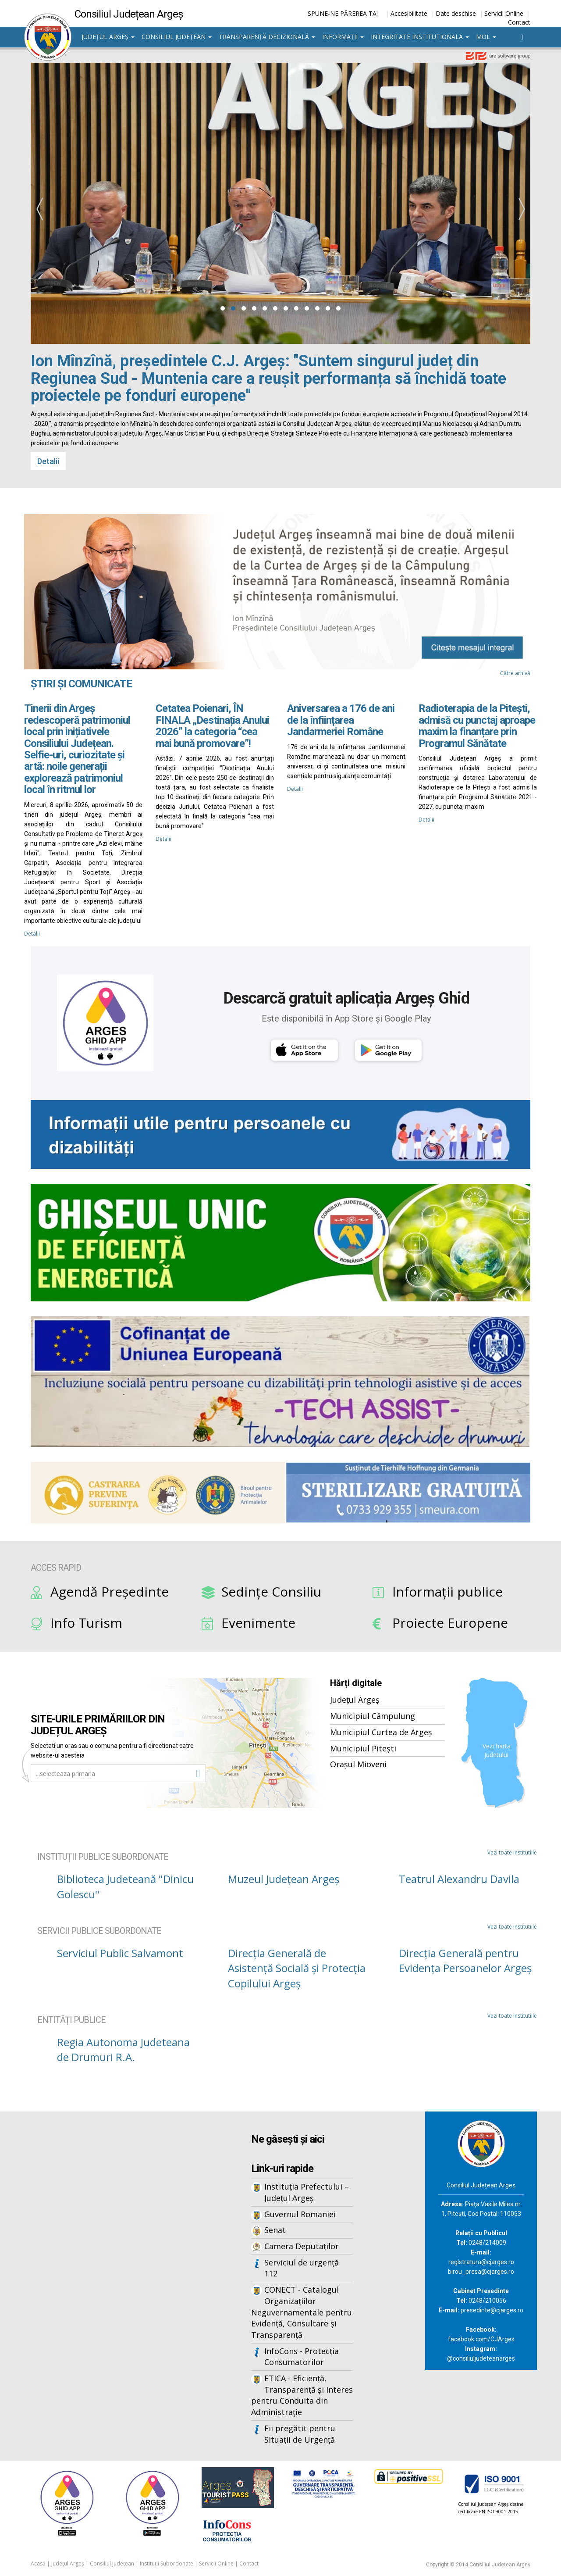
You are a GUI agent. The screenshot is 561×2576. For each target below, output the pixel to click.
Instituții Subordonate (166, 2563)
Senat (275, 2230)
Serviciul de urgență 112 (301, 2268)
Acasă (38, 2563)
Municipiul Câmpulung (372, 1716)
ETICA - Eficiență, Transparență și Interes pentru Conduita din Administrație (302, 2395)
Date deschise (456, 13)
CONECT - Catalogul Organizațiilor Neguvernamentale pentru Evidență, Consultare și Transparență (301, 2312)
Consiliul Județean (177, 36)
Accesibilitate (409, 13)
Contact (519, 22)
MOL (486, 36)
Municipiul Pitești (363, 1748)
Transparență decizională (267, 36)
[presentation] (39, 209)
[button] (222, 308)
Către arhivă (515, 673)
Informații (343, 36)
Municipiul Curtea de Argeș (381, 1732)
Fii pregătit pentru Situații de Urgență (299, 2434)
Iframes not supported (109, 2256)
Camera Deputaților (301, 2246)
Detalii (48, 461)
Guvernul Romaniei (300, 2214)
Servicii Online (503, 13)
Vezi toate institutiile (512, 1852)
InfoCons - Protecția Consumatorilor (301, 2357)
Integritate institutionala (420, 36)
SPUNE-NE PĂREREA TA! (343, 13)
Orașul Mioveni (358, 1764)
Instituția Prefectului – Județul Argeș (306, 2192)
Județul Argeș (108, 36)
